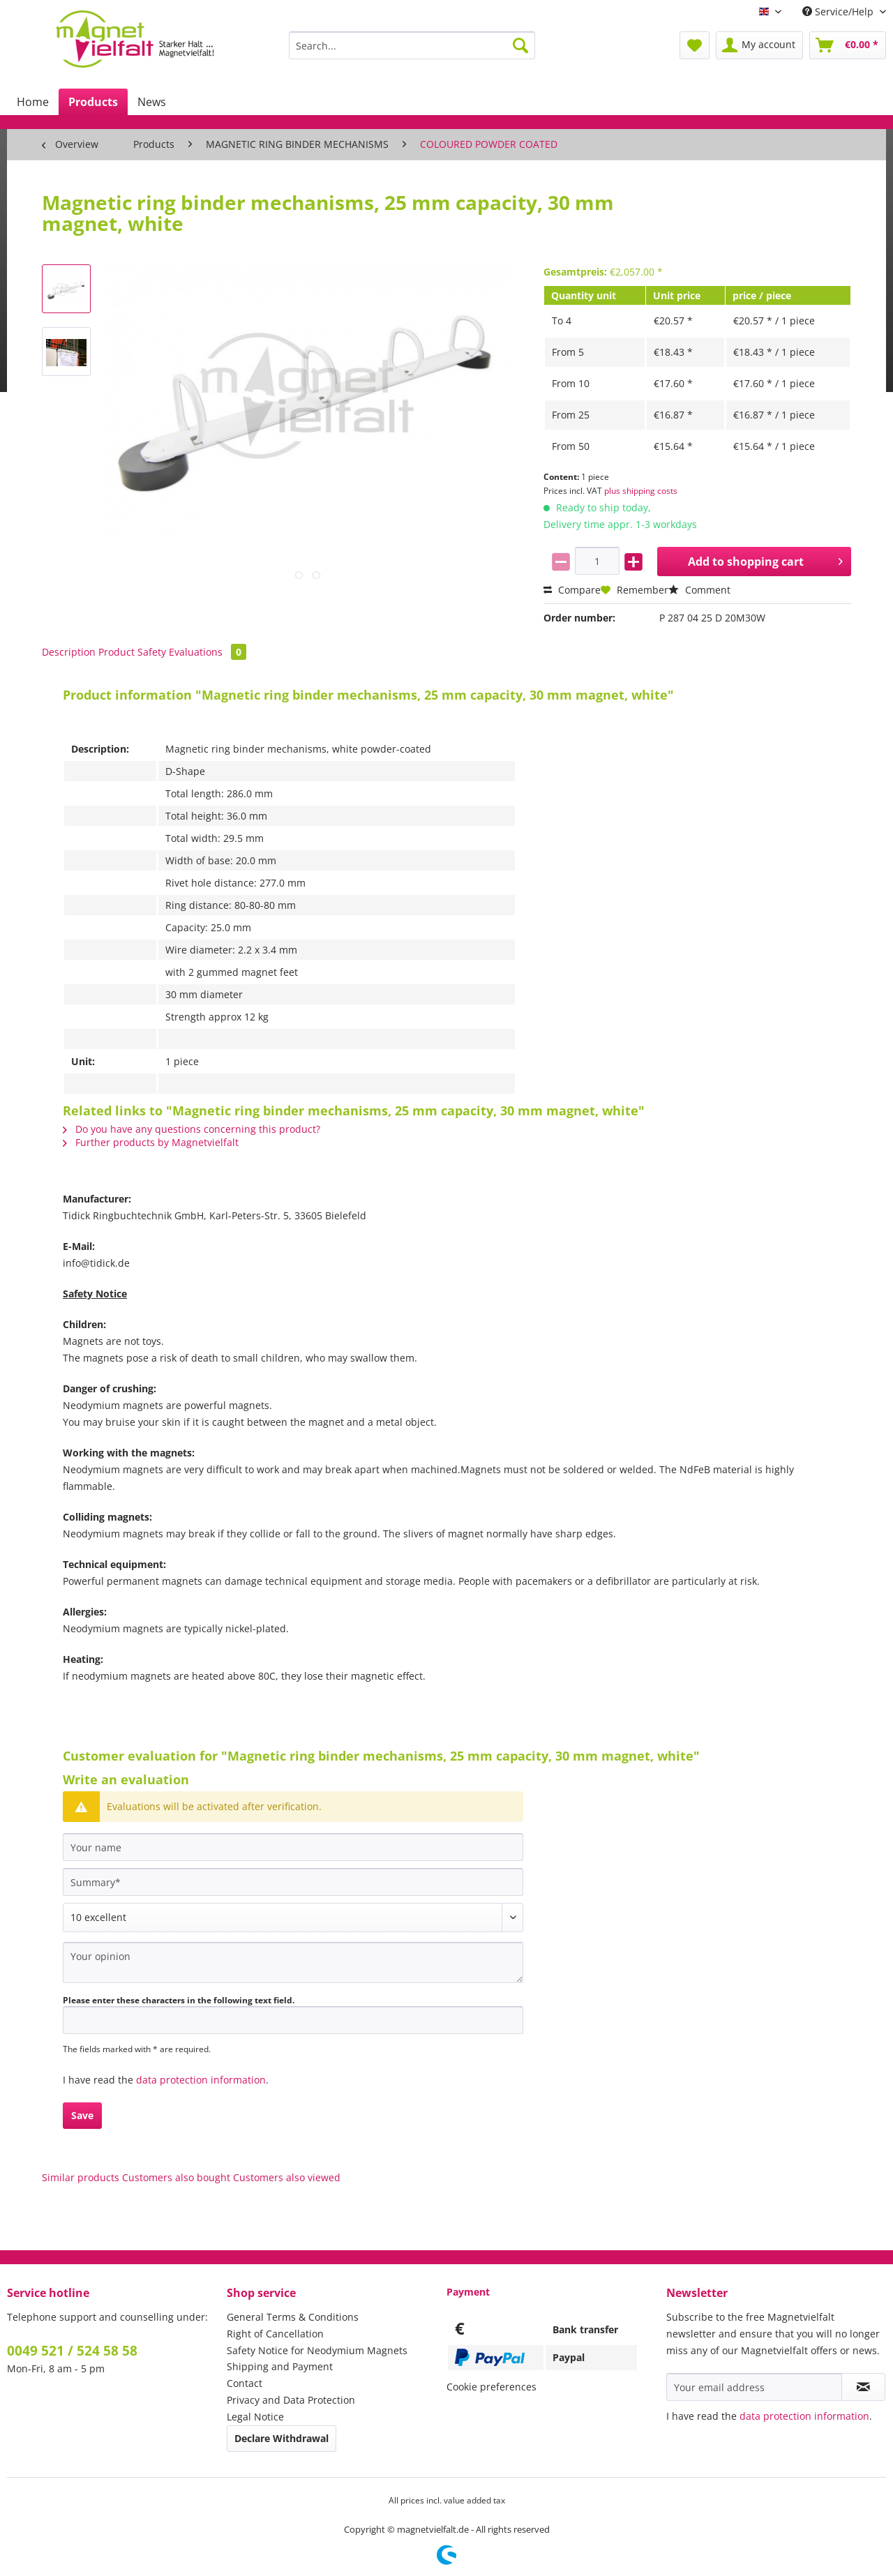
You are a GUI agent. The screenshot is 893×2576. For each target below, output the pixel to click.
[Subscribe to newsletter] (863, 2387)
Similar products (80, 2177)
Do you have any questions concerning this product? (191, 1129)
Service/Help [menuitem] (839, 11)
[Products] (93, 102)
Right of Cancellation (275, 2333)
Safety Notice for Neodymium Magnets (317, 2350)
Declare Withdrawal (281, 2438)
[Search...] (412, 45)
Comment (699, 589)
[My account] (759, 45)
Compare (572, 589)
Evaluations (207, 651)
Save (82, 2115)
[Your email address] (754, 2387)
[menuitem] (412, 52)
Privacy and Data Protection (291, 2399)
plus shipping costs (640, 491)
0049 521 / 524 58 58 (72, 2351)
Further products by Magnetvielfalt (151, 1142)
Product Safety (132, 651)
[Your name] (293, 1847)
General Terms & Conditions (293, 2316)
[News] (152, 102)
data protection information (201, 2079)
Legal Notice (255, 2416)
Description (69, 651)
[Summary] (293, 1882)
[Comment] (293, 1917)
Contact (244, 2383)
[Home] (33, 102)
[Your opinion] (293, 1962)
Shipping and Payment (280, 2366)
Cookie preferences (491, 2386)
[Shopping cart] (847, 45)
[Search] (520, 45)
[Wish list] (695, 45)
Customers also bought (176, 2177)
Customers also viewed (286, 2177)
